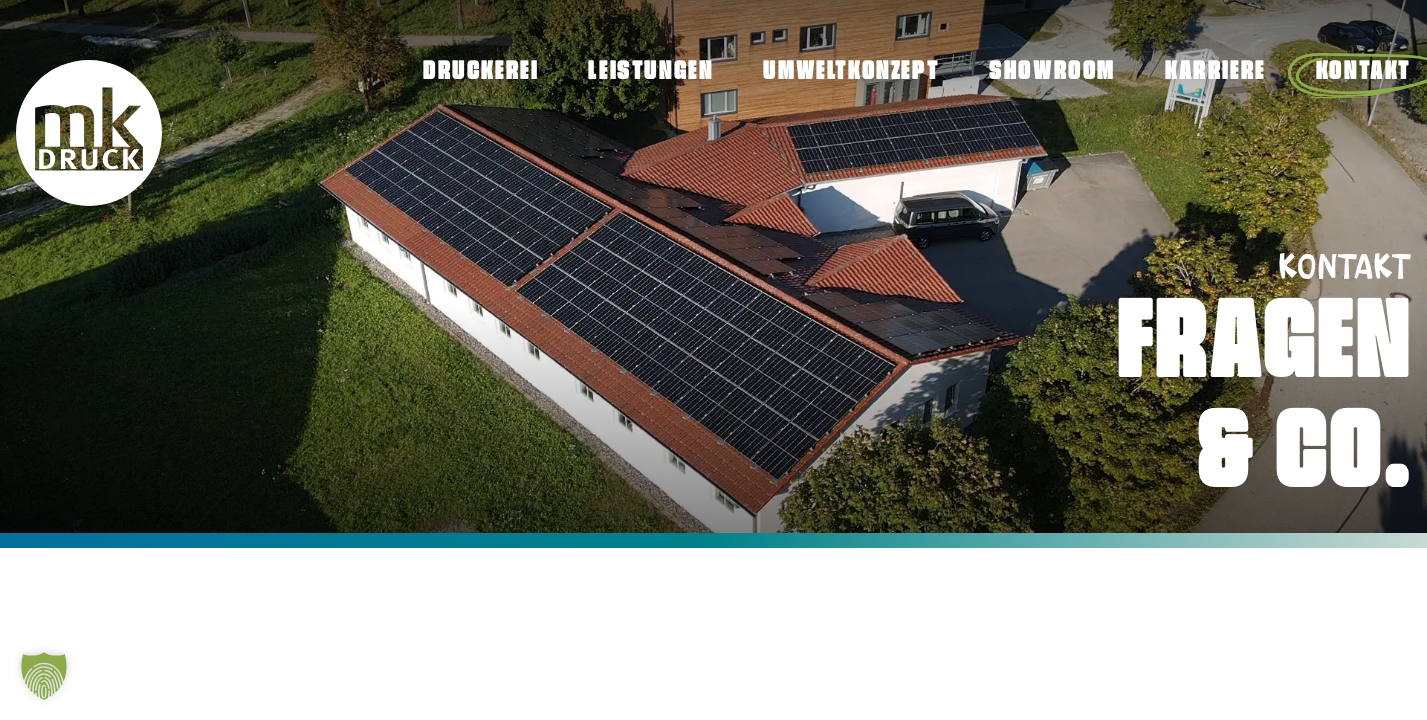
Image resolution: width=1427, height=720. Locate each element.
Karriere (1215, 72)
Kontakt (1363, 72)
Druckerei (480, 72)
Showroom (1052, 72)
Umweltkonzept (851, 72)
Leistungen (650, 72)
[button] (44, 676)
